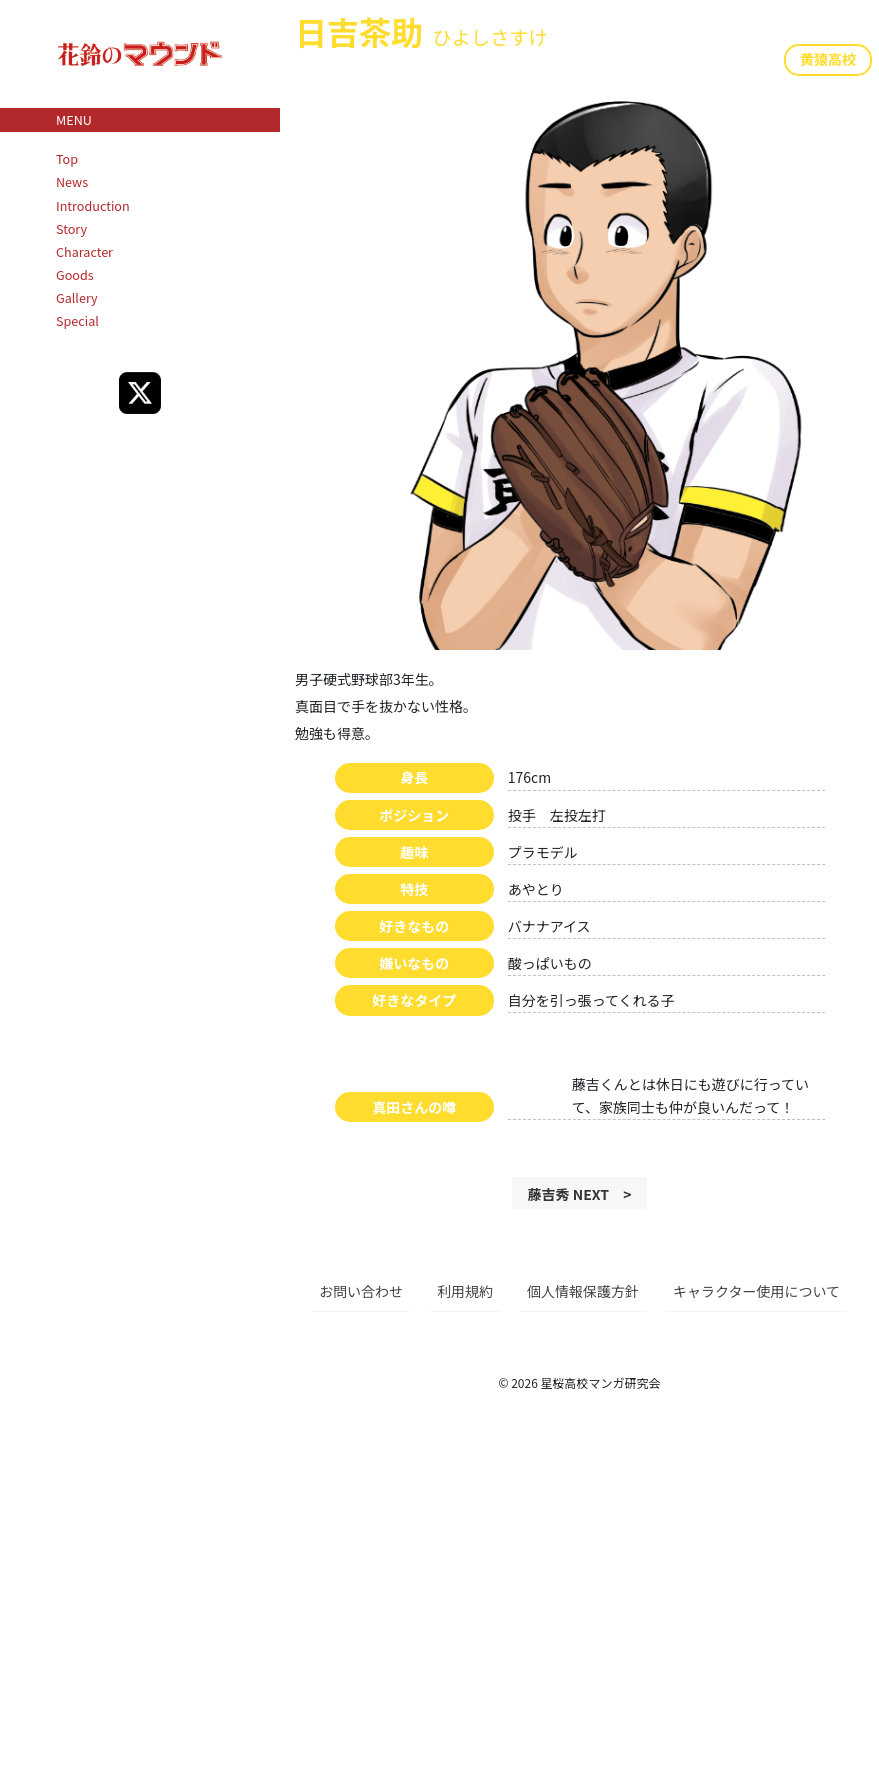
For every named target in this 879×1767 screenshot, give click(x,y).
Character (84, 251)
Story (71, 228)
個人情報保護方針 (583, 1291)
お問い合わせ (361, 1291)
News (72, 181)
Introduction (93, 205)
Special (77, 320)
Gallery (77, 297)
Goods (75, 274)
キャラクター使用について (756, 1291)
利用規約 (465, 1291)
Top (67, 158)
